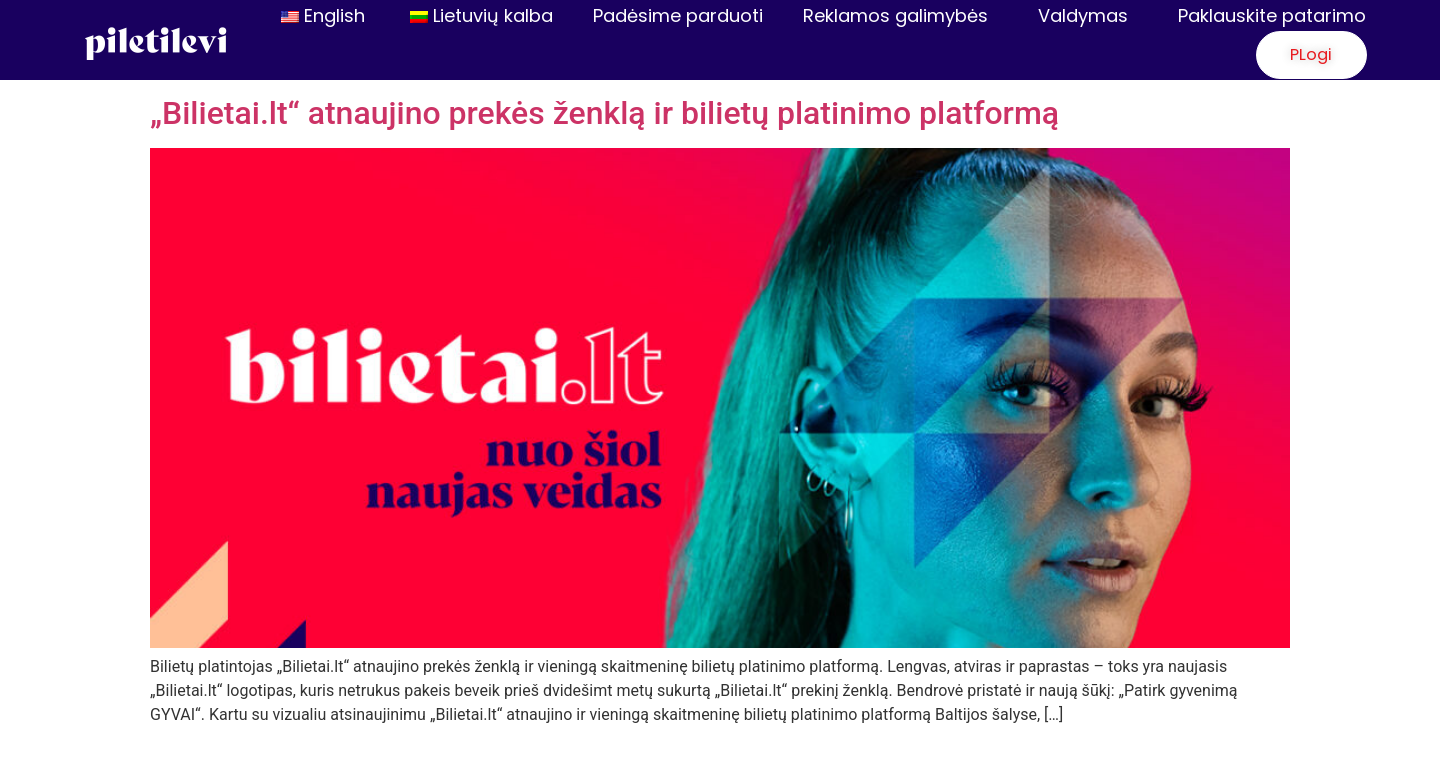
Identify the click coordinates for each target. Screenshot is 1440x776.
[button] (1292, 56)
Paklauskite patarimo (1272, 14)
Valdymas (1088, 14)
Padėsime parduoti (678, 14)
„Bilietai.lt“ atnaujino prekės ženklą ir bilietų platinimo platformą (604, 115)
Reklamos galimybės (900, 14)
